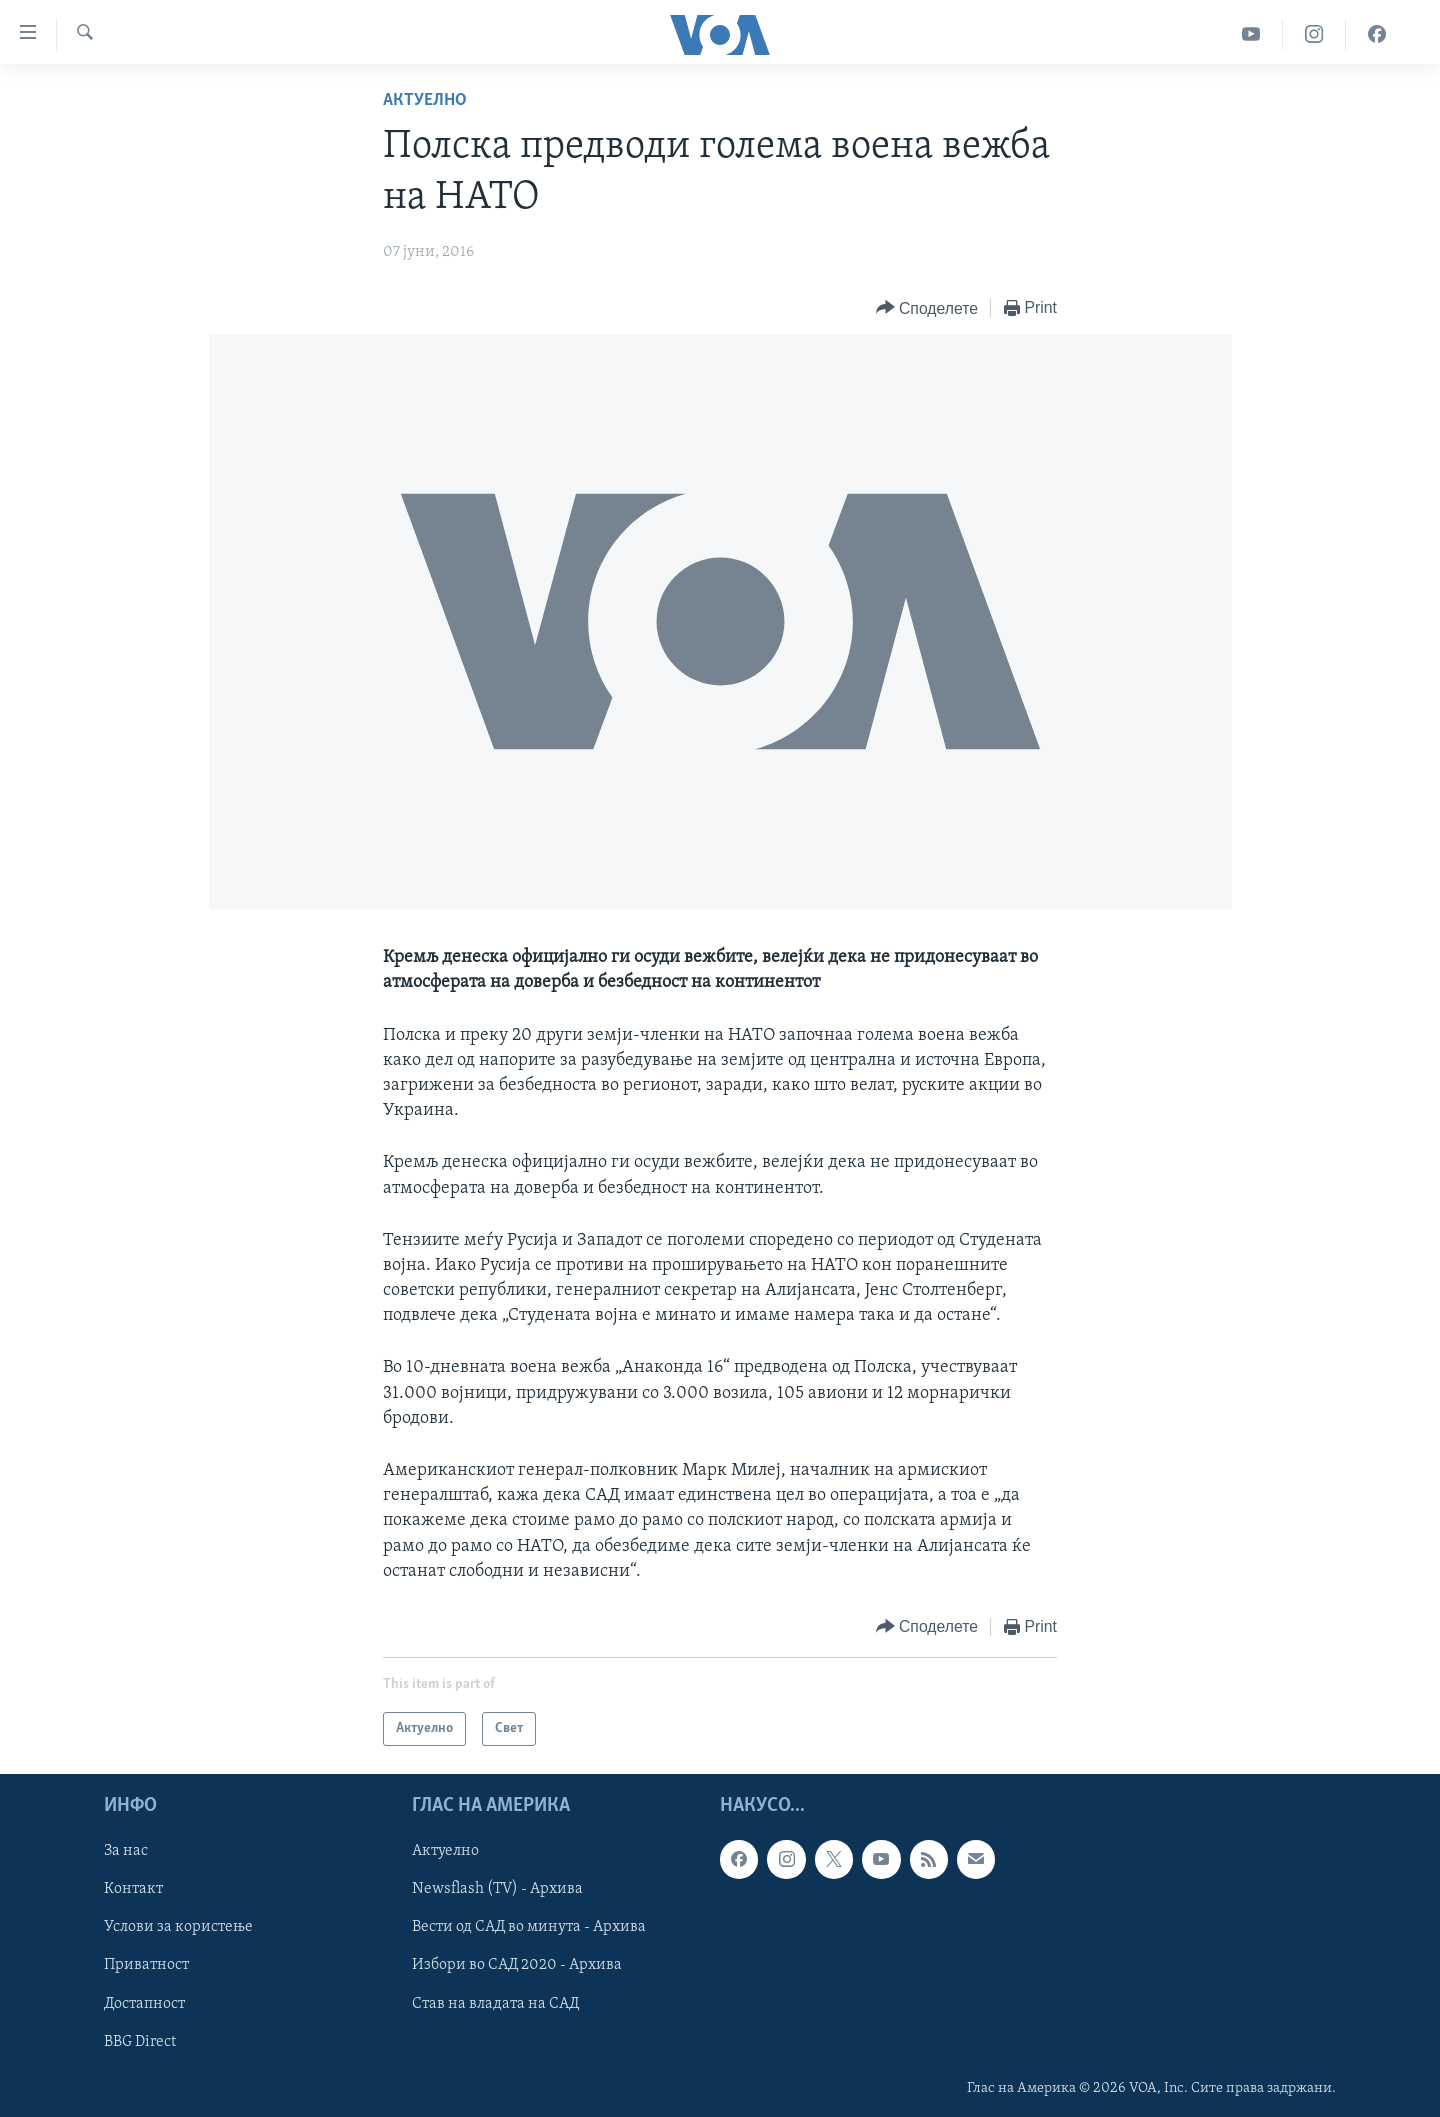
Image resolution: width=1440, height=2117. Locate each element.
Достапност (144, 2004)
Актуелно (425, 100)
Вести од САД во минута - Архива (529, 1927)
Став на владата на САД (495, 2004)
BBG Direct (140, 2042)
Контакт (133, 1889)
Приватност (146, 1966)
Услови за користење (178, 1927)
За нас (126, 1851)
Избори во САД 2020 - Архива (517, 1966)
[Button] (927, 308)
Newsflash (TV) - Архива (497, 1889)
